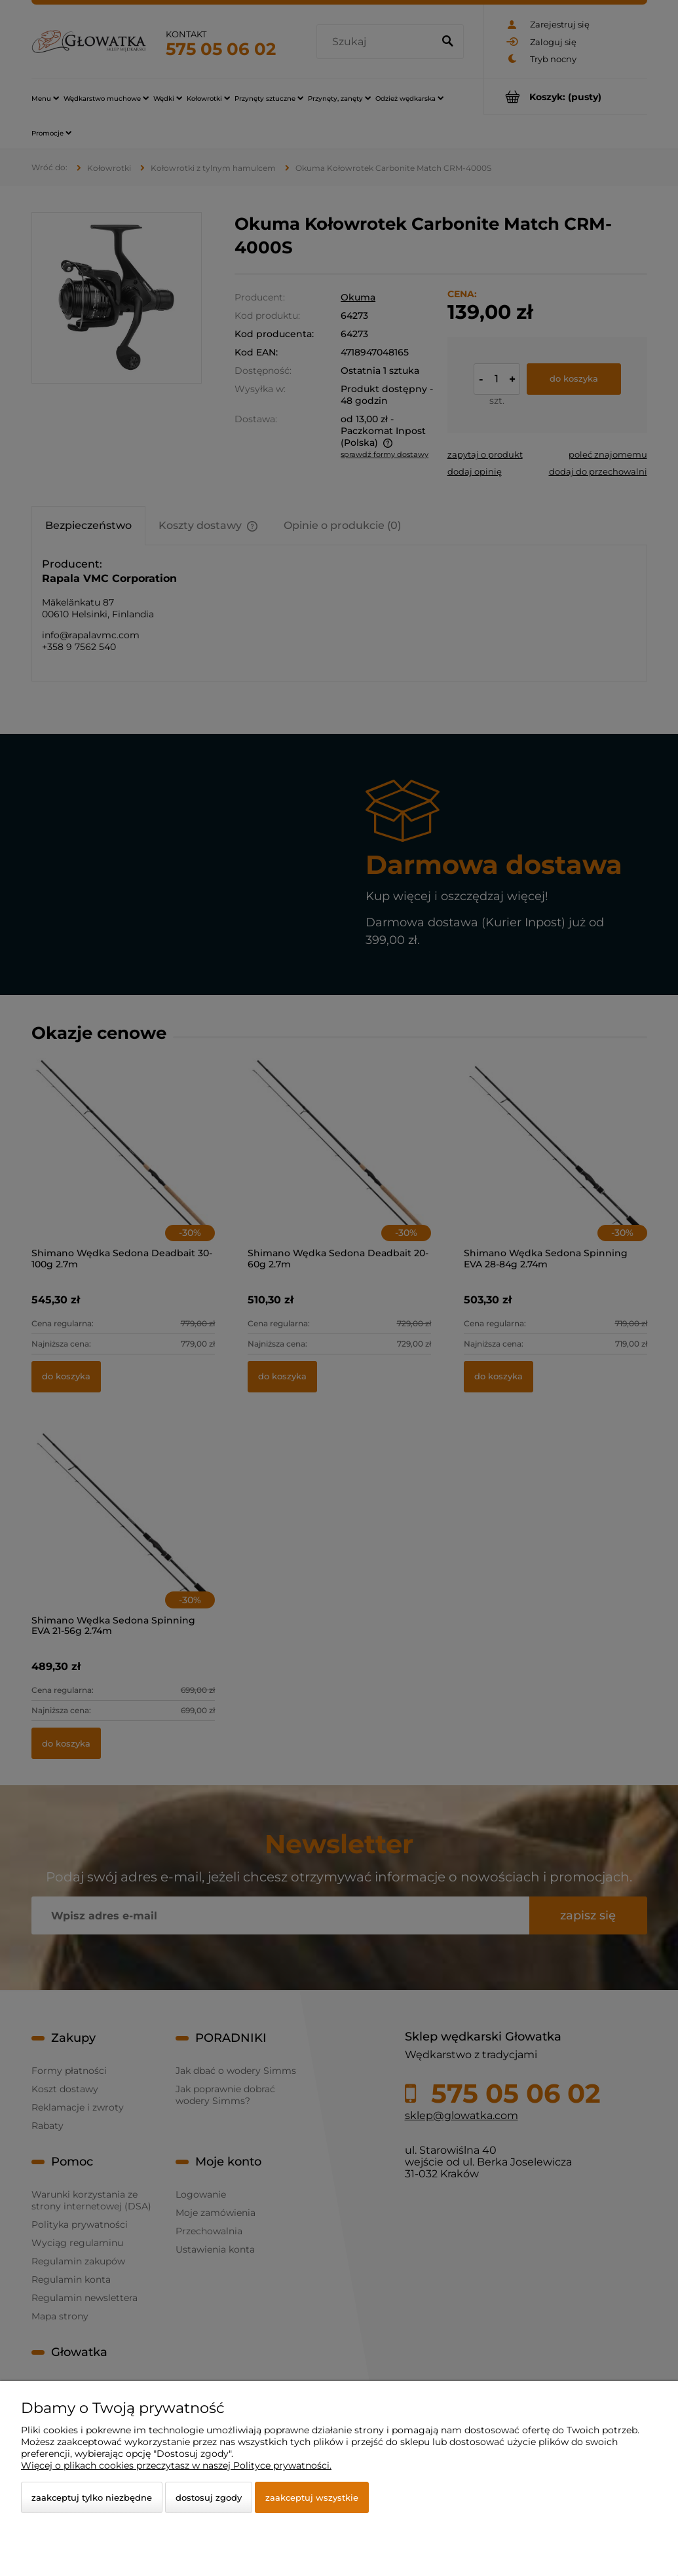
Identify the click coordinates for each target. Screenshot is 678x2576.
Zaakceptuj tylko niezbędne (91, 2497)
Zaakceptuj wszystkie (311, 2497)
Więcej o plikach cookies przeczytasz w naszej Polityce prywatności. (176, 2465)
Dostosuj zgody (209, 2497)
